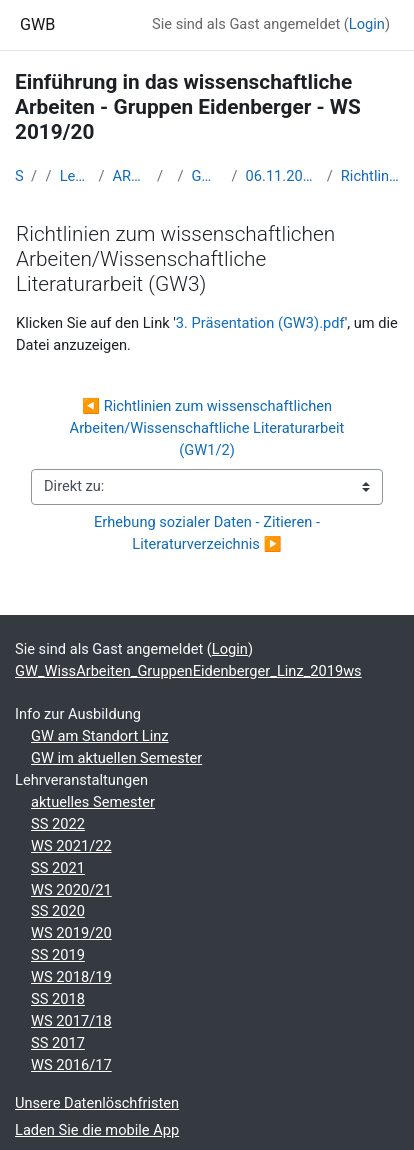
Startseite (19, 176)
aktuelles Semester (93, 802)
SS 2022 (58, 824)
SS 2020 (58, 911)
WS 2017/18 (71, 1021)
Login (367, 24)
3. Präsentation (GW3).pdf (260, 323)
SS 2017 (58, 1043)
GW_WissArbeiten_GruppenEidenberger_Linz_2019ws (208, 176)
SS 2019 (58, 955)
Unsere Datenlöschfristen (97, 1103)
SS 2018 (58, 999)
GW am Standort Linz (100, 736)
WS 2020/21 (71, 890)
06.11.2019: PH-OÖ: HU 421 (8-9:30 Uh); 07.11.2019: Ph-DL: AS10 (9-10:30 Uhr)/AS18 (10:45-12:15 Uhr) (282, 176)
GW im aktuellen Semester (116, 758)
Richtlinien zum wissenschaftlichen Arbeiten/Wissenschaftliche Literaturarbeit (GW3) (370, 176)
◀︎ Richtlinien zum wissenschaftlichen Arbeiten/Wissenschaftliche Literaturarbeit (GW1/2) (209, 428)
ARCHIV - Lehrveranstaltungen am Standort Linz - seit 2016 (130, 176)
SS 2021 (58, 868)
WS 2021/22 (71, 846)
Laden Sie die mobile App (97, 1130)
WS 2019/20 (71, 933)
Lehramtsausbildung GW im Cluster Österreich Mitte (75, 176)
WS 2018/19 (71, 977)
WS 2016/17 (71, 1065)
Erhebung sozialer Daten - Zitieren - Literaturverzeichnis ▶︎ (209, 533)
